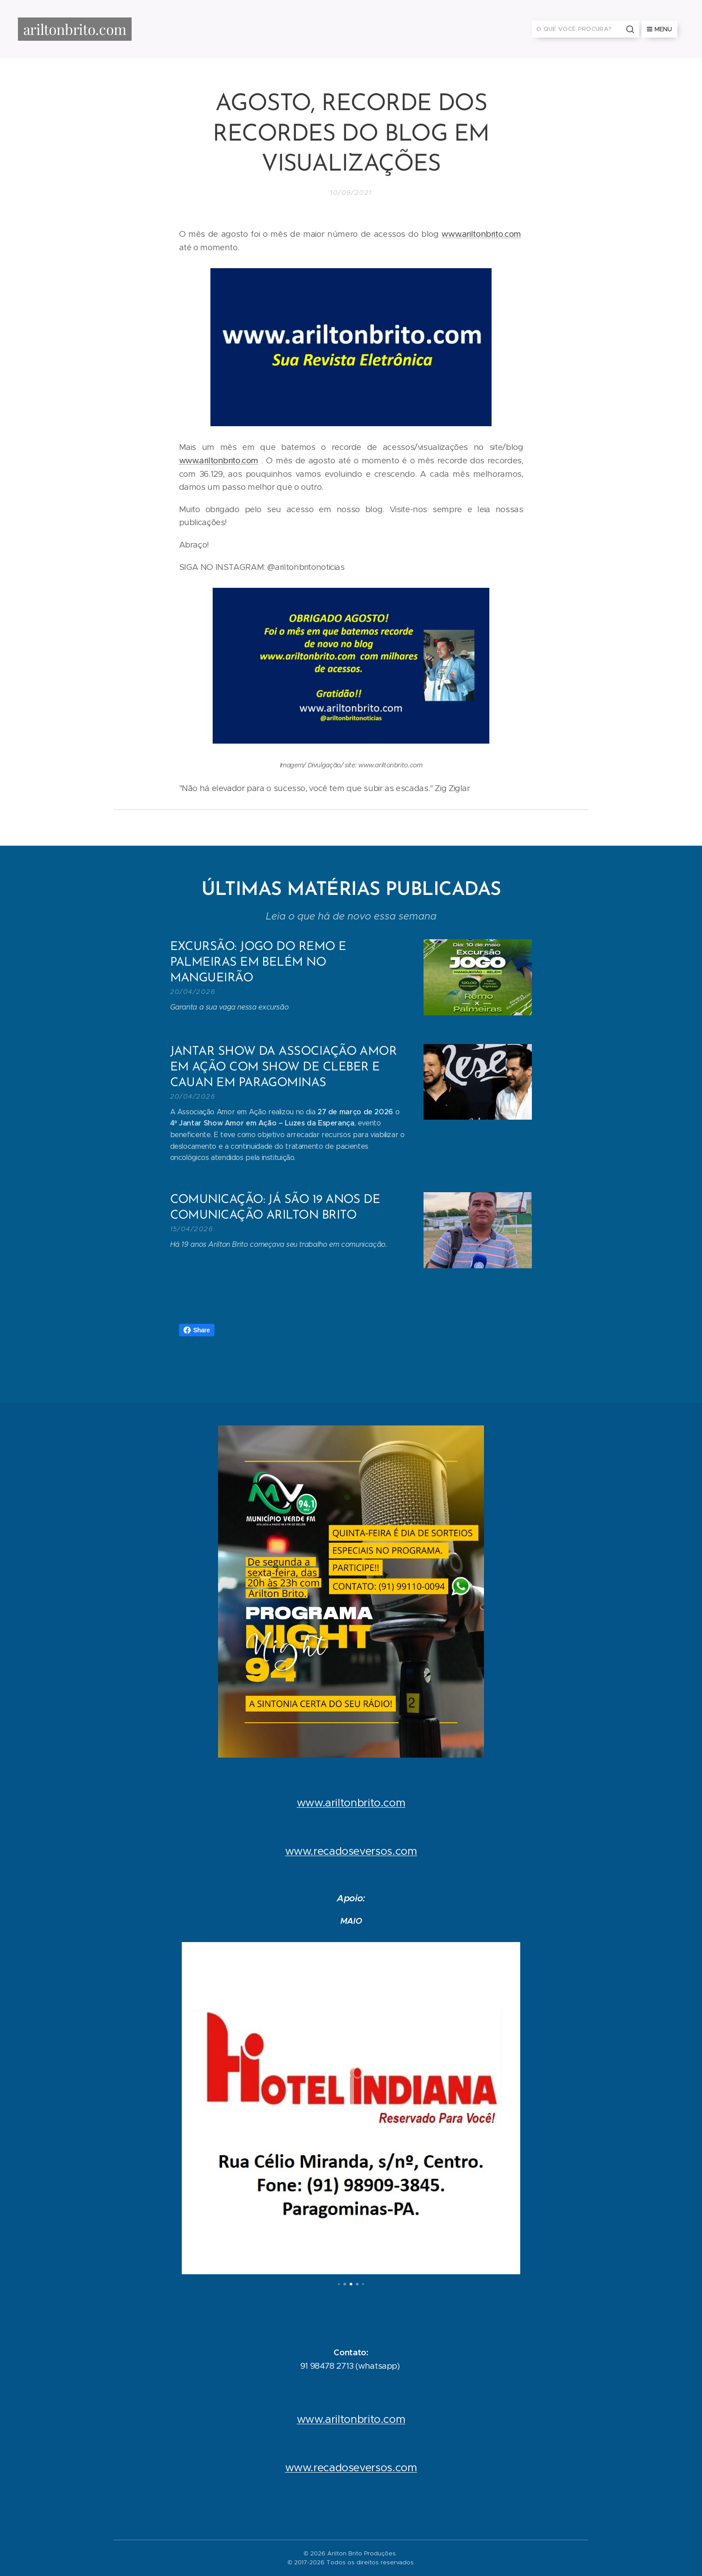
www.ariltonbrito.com (481, 234)
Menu (659, 29)
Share (197, 1330)
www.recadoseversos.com (351, 1851)
